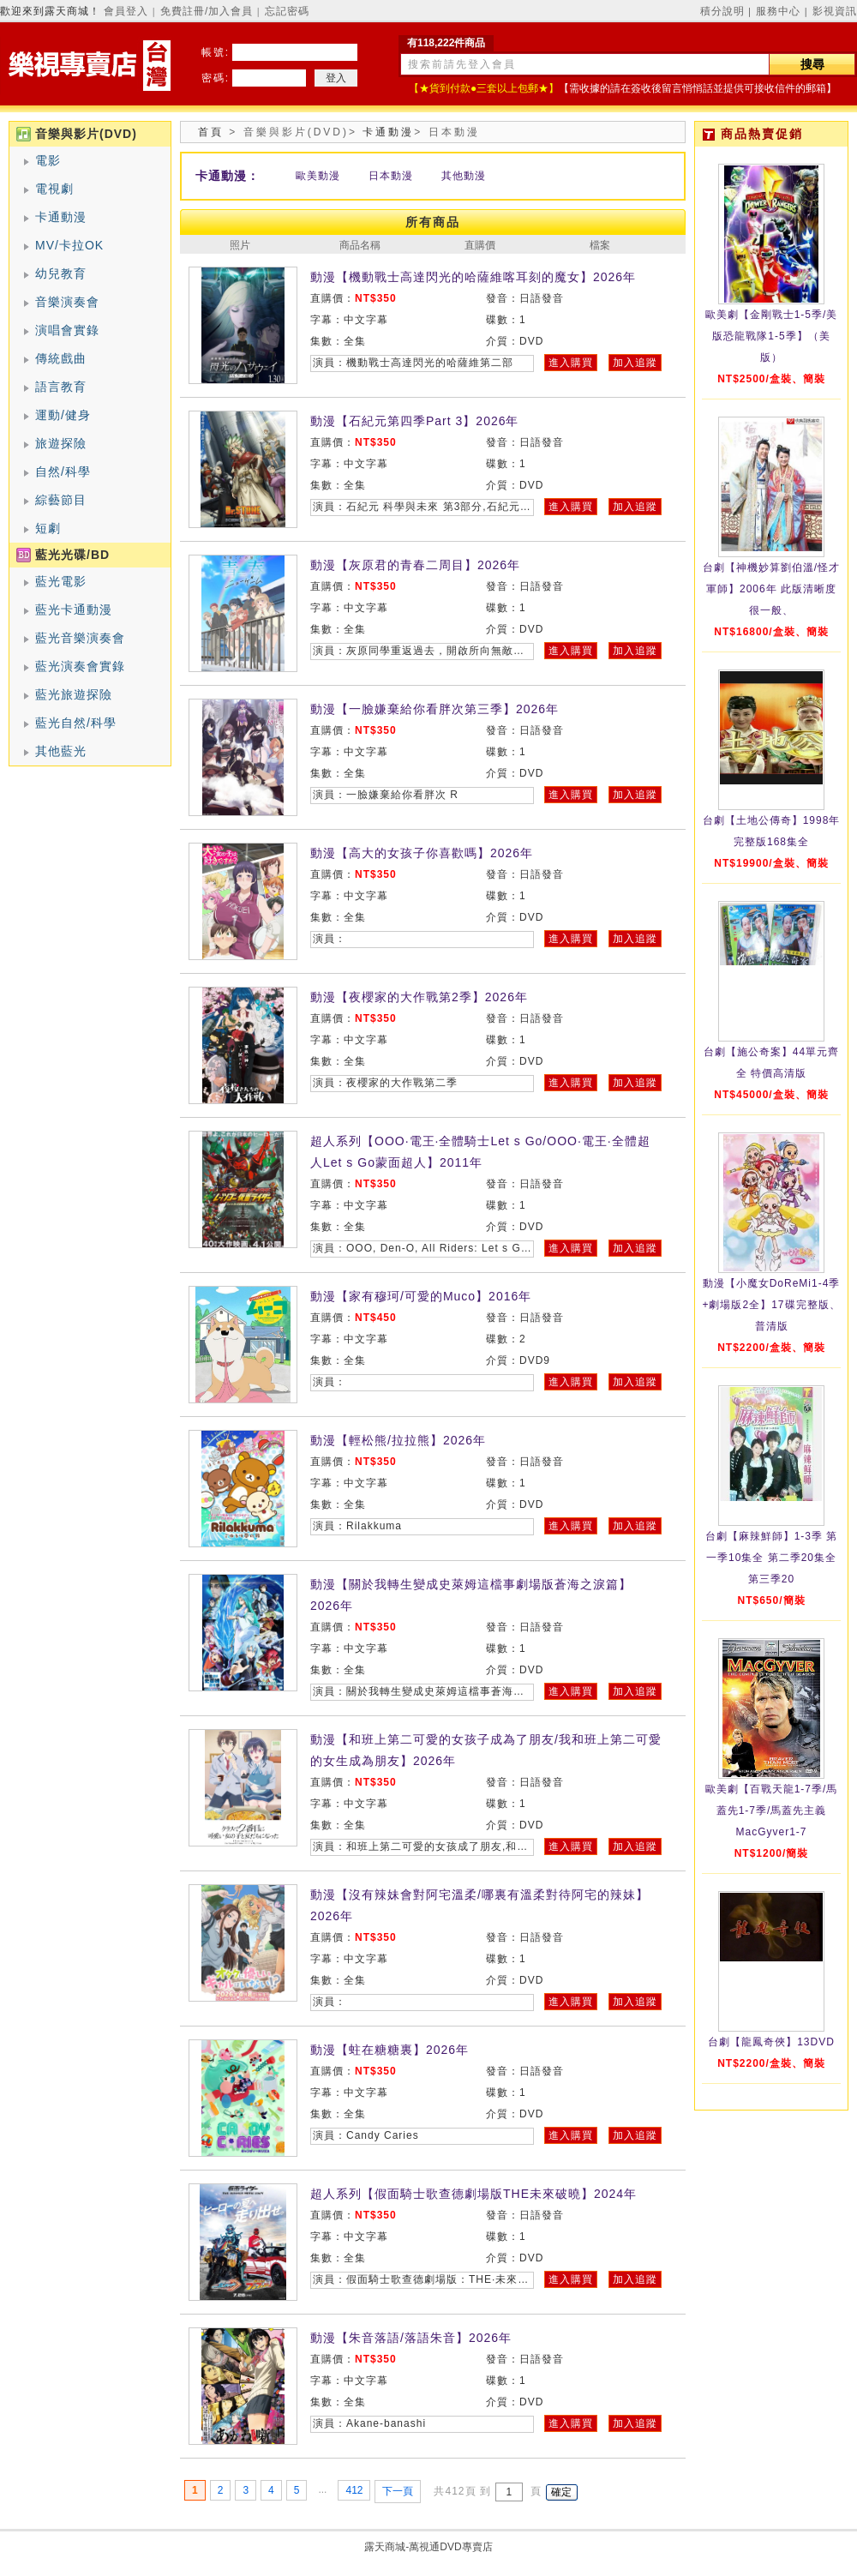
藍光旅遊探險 (73, 694)
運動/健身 (63, 415)
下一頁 (397, 2491)
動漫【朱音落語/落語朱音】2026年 (411, 2338)
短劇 (48, 528)
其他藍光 (61, 751)
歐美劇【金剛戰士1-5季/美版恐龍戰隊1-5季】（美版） (771, 336)
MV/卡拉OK (69, 245)
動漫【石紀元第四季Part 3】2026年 (414, 421)
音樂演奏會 (67, 302)
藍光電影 (61, 581)
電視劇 (54, 188)
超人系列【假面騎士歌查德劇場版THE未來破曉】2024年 (473, 2194)
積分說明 (722, 11)
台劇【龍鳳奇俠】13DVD (771, 2042)
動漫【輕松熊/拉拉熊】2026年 (398, 1440)
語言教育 (61, 386)
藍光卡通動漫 (73, 609)
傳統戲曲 (61, 358)
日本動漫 (391, 176)
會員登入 (126, 11)
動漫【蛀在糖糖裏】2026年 (389, 2050)
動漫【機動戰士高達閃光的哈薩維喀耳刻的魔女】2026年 (473, 277)
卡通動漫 (61, 217)
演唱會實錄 (67, 330)
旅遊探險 (61, 443)
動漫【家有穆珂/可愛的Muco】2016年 (420, 1296)
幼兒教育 (61, 273)
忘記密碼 (287, 11)
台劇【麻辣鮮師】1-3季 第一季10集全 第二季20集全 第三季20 (771, 1557)
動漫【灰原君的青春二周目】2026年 (415, 565)
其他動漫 (463, 176)
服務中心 (778, 11)
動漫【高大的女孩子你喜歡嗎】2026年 (421, 853)
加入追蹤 (635, 363)
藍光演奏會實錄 (80, 666)
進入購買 (570, 363)
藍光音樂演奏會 (80, 638)
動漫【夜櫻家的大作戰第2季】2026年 (419, 997)
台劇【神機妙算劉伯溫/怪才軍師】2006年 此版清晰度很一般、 (771, 588)
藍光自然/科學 (76, 723)
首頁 (211, 132)
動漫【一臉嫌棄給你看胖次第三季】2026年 (434, 709)
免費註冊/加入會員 (206, 11)
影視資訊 (834, 11)
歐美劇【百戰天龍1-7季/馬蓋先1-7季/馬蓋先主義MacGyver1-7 (771, 1810)
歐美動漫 (318, 176)
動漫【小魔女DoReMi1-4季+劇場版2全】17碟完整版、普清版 (771, 1304)
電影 (48, 160)
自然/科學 (63, 471)
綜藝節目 (61, 500)
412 (354, 2490)
